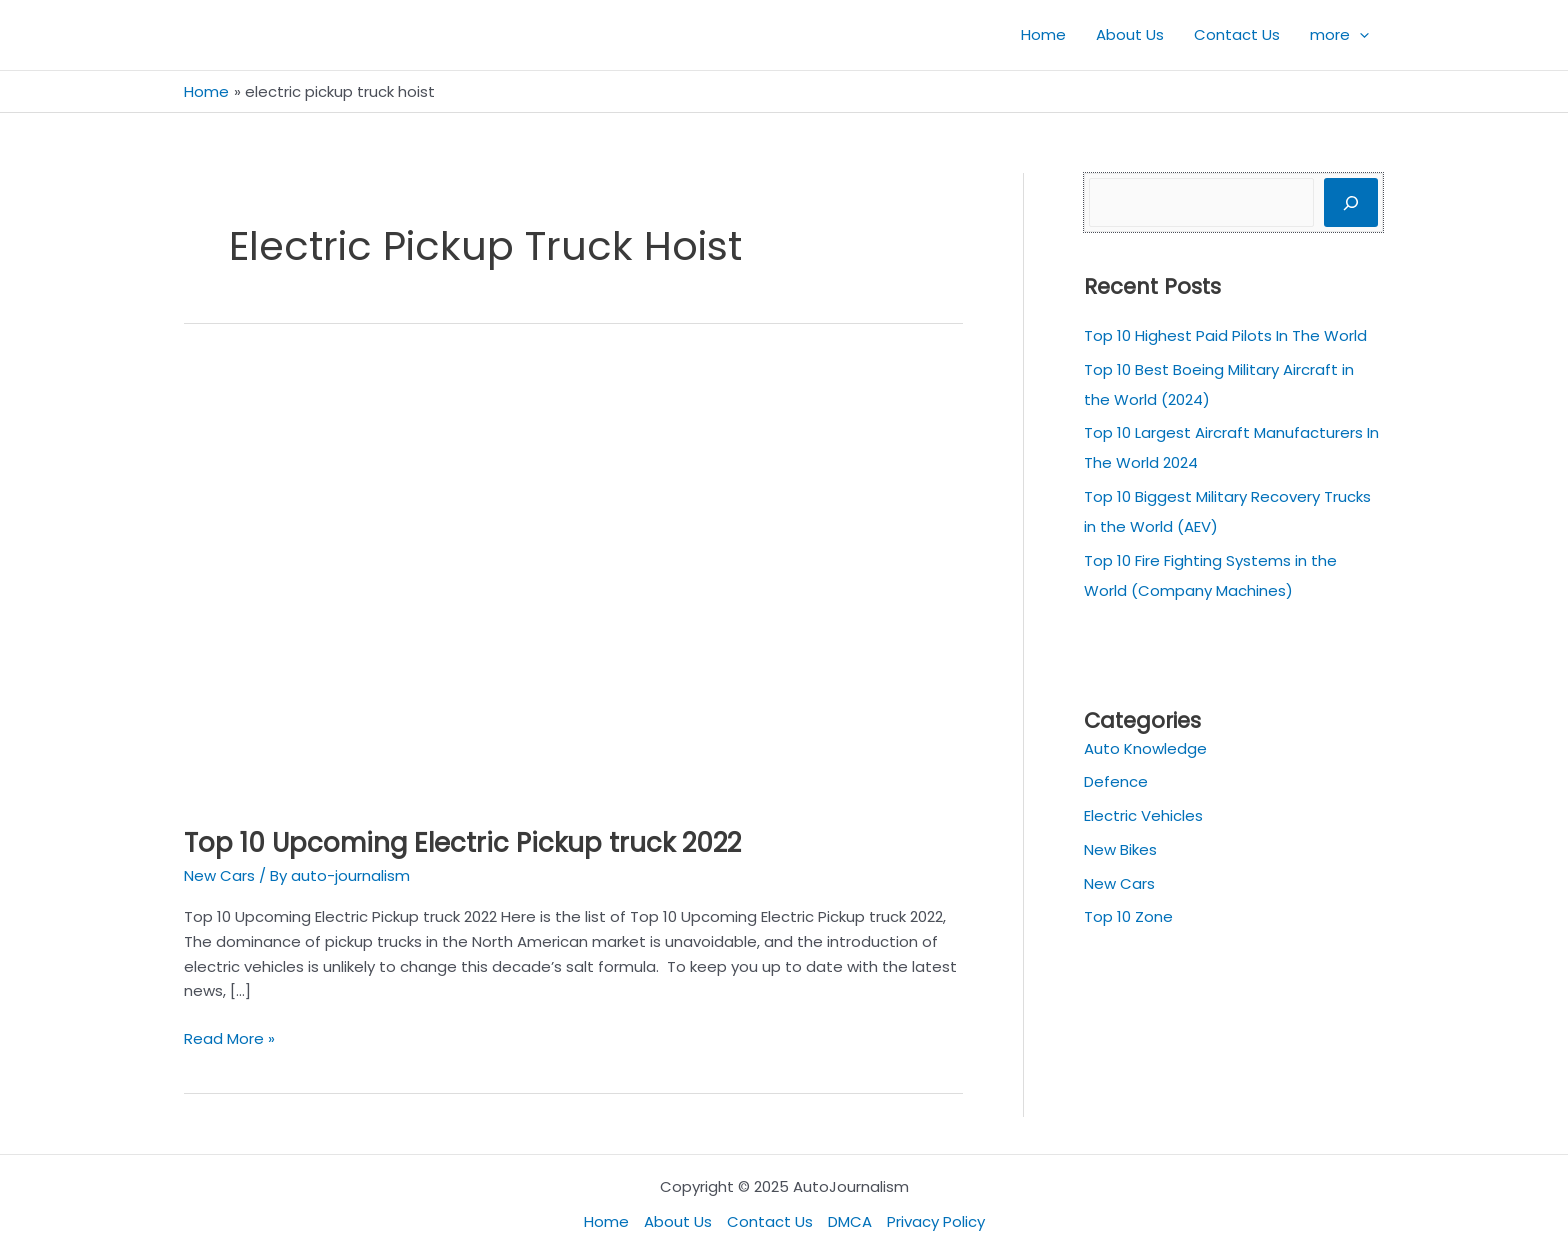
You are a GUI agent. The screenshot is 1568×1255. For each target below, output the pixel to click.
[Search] (1351, 202)
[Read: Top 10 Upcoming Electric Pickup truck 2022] (573, 582)
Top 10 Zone (1128, 916)
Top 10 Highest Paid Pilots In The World (1225, 335)
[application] (1359, 35)
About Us (678, 1221)
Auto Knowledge (1145, 748)
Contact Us (770, 1221)
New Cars (219, 875)
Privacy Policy (936, 1221)
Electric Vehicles (1143, 815)
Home (606, 1221)
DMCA (850, 1221)
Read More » (229, 1038)
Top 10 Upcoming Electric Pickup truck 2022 (462, 843)
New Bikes (1120, 849)
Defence (1116, 781)
